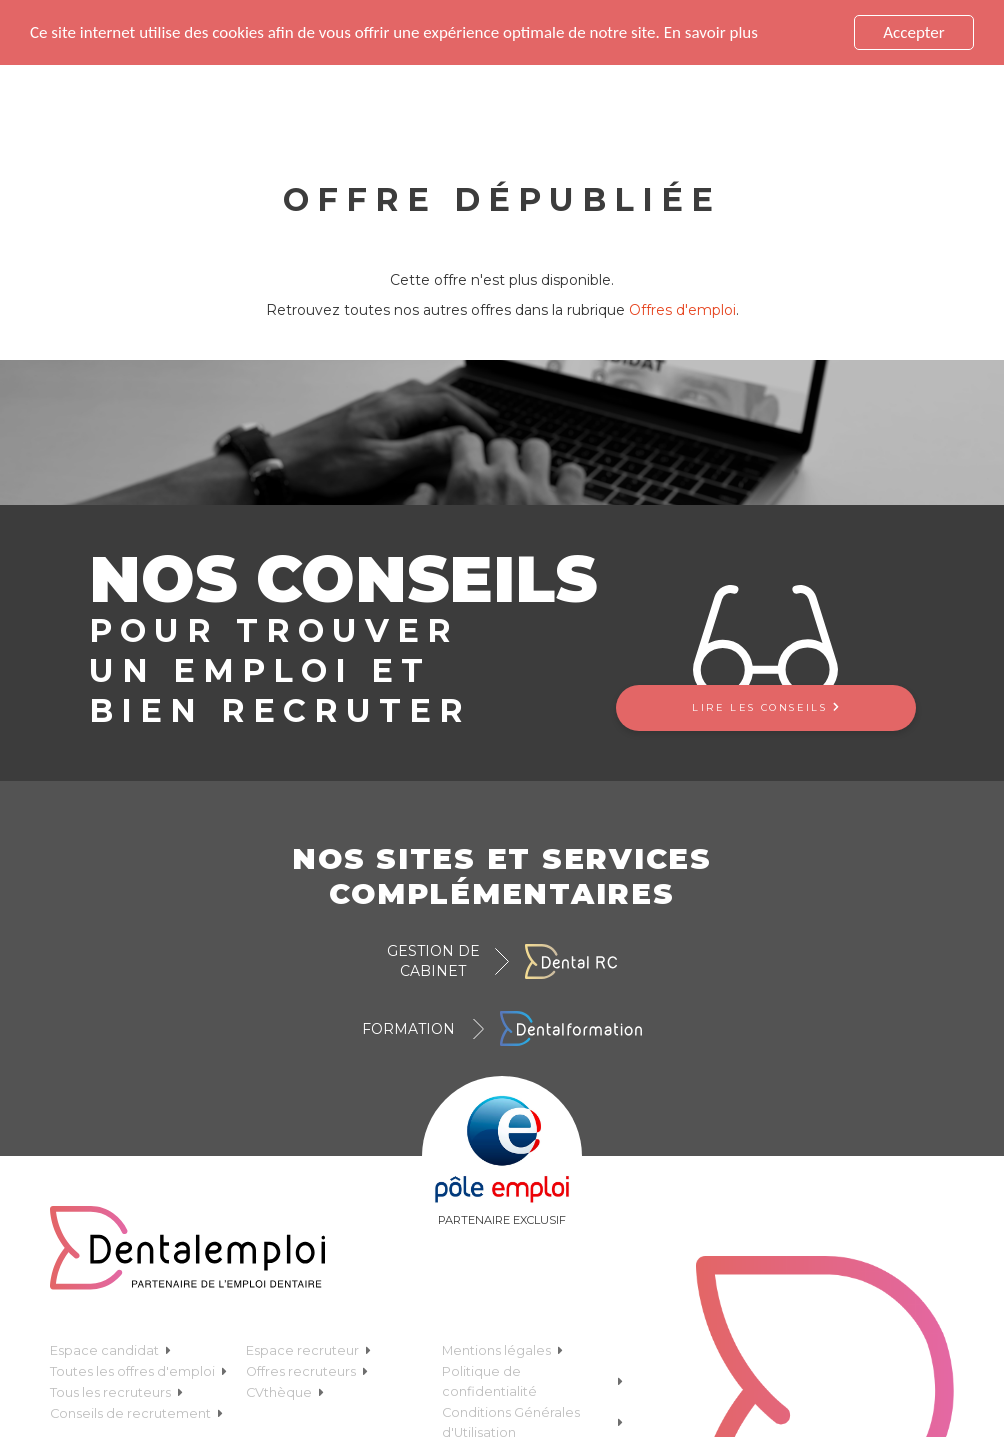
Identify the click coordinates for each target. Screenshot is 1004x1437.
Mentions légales (502, 1349)
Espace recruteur (308, 1349)
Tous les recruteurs (116, 1391)
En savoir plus (711, 31)
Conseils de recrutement (136, 1412)
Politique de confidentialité (532, 1380)
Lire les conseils (765, 707)
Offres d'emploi (682, 310)
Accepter (913, 32)
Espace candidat (110, 1349)
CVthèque (285, 1391)
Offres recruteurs (307, 1370)
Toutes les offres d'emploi (138, 1370)
